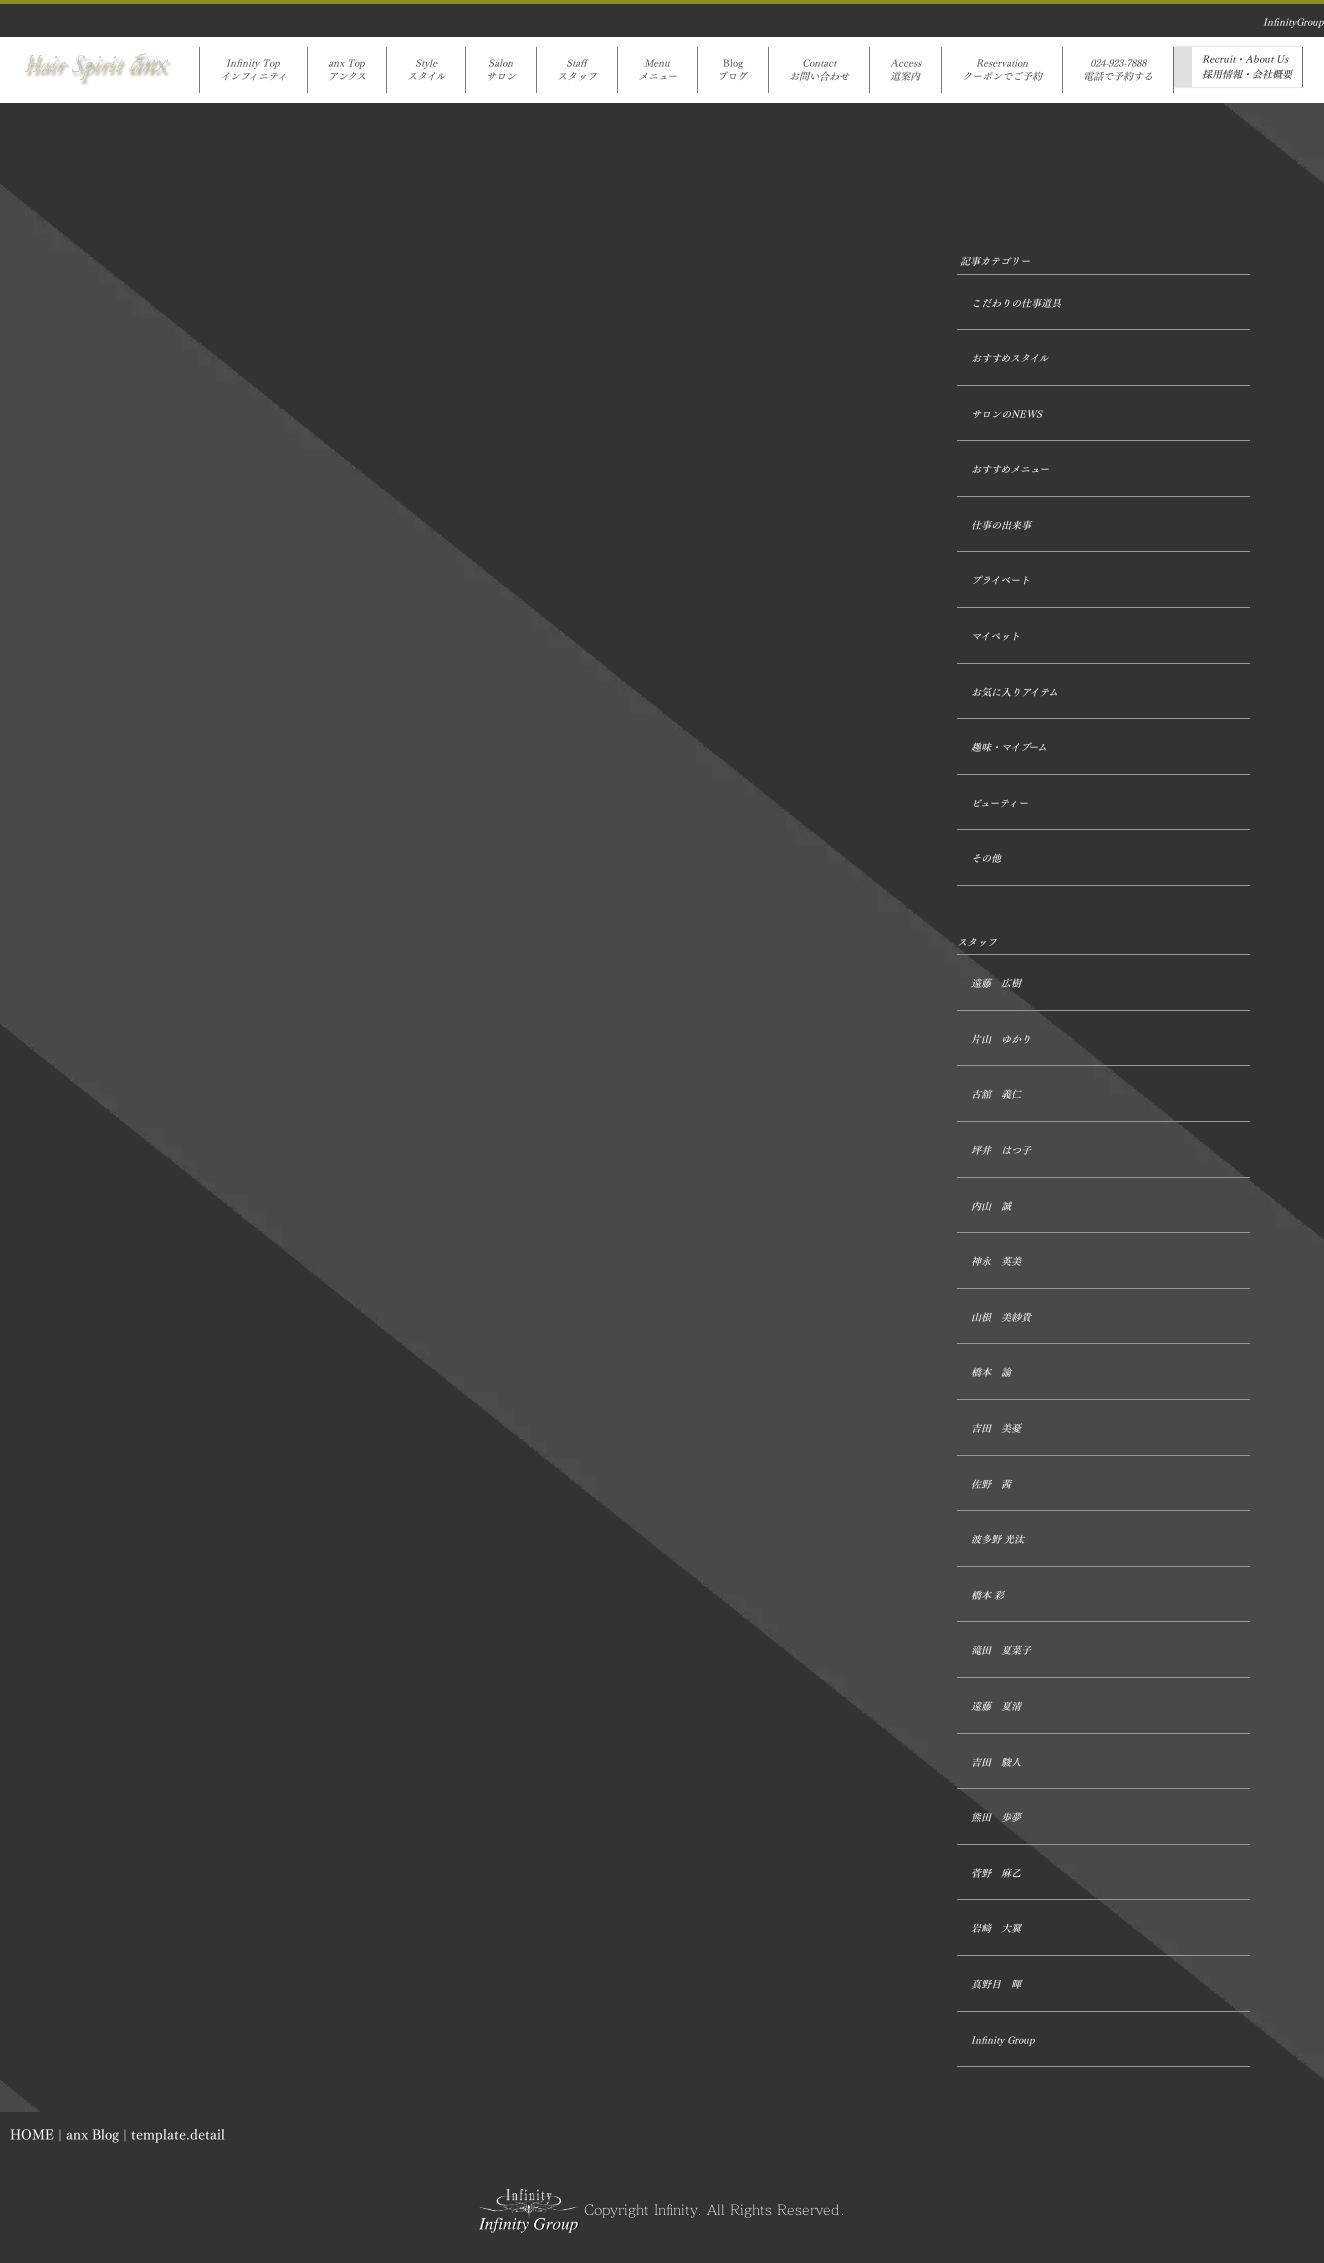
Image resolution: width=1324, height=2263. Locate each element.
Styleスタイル (426, 70)
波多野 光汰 (997, 1539)
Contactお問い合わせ (819, 70)
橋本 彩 (987, 1595)
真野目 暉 (996, 1984)
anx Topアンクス (347, 70)
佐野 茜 (991, 1484)
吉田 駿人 (996, 1762)
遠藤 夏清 (996, 1706)
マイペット (995, 636)
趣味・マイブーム (1009, 747)
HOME (32, 2134)
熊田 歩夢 (996, 1817)
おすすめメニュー (1010, 469)
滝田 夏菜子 (1001, 1650)
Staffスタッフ (577, 70)
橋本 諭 (991, 1372)
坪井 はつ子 (1001, 1150)
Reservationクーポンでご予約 (1002, 70)
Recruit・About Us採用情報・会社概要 (1247, 67)
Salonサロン (501, 70)
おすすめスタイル (1009, 358)
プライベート (1000, 580)
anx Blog (92, 2134)
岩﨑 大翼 (996, 1928)
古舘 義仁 (996, 1094)
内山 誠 (991, 1206)
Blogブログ (733, 70)
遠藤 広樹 (996, 983)
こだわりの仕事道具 (1016, 303)
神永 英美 (996, 1261)
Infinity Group (1003, 2040)
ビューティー (999, 803)
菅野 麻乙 (996, 1873)
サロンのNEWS (1006, 414)
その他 (986, 858)
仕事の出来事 (1001, 525)
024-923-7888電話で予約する (1118, 70)
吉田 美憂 (996, 1428)
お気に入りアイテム (1014, 692)
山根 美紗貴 (1001, 1317)
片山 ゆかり (1001, 1039)
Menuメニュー (657, 70)
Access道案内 (905, 70)
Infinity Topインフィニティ (253, 70)
